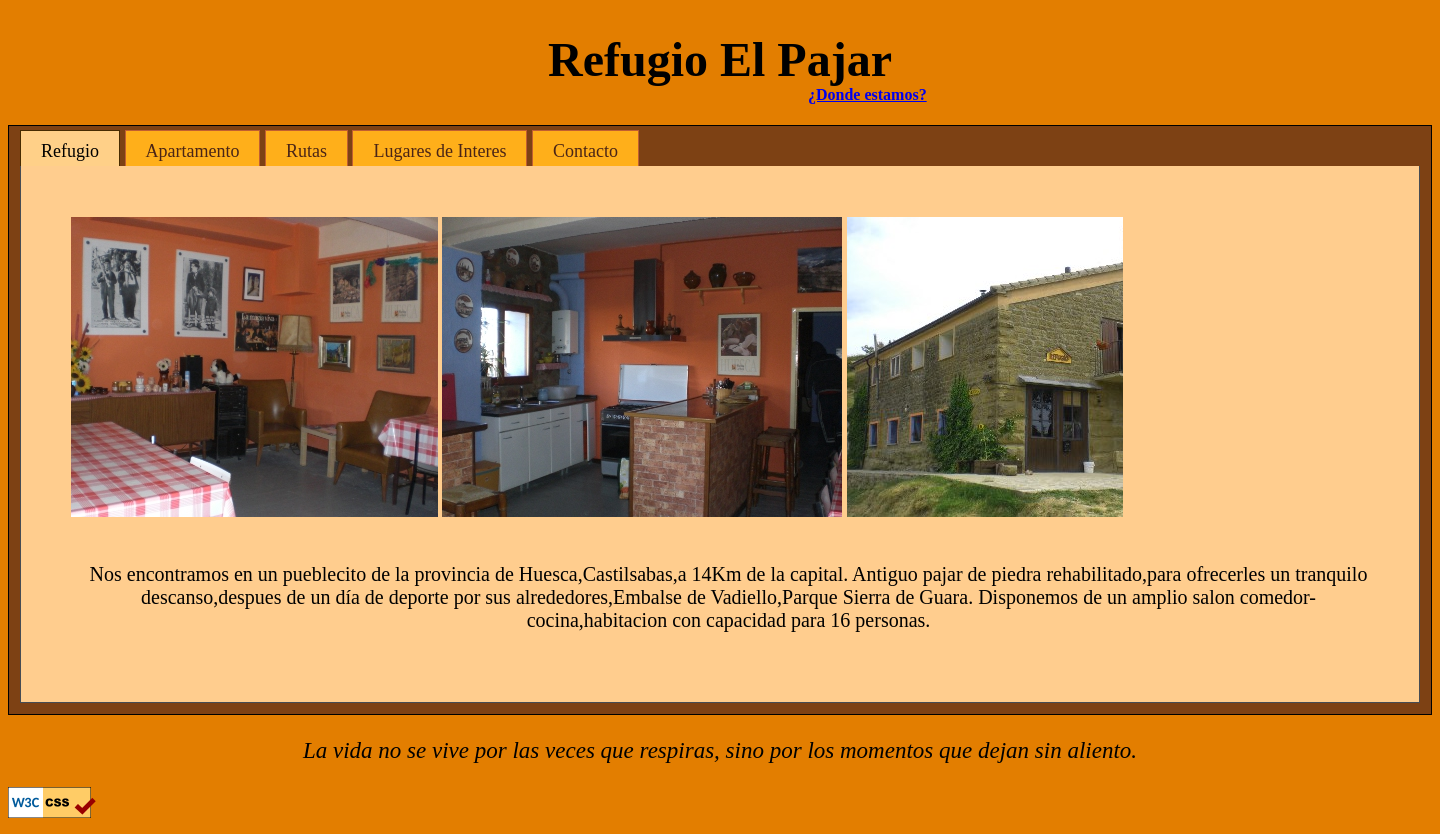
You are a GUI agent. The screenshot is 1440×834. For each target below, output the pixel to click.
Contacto (585, 151)
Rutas (306, 151)
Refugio (70, 151)
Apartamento (193, 151)
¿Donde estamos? (867, 94)
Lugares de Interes (439, 151)
